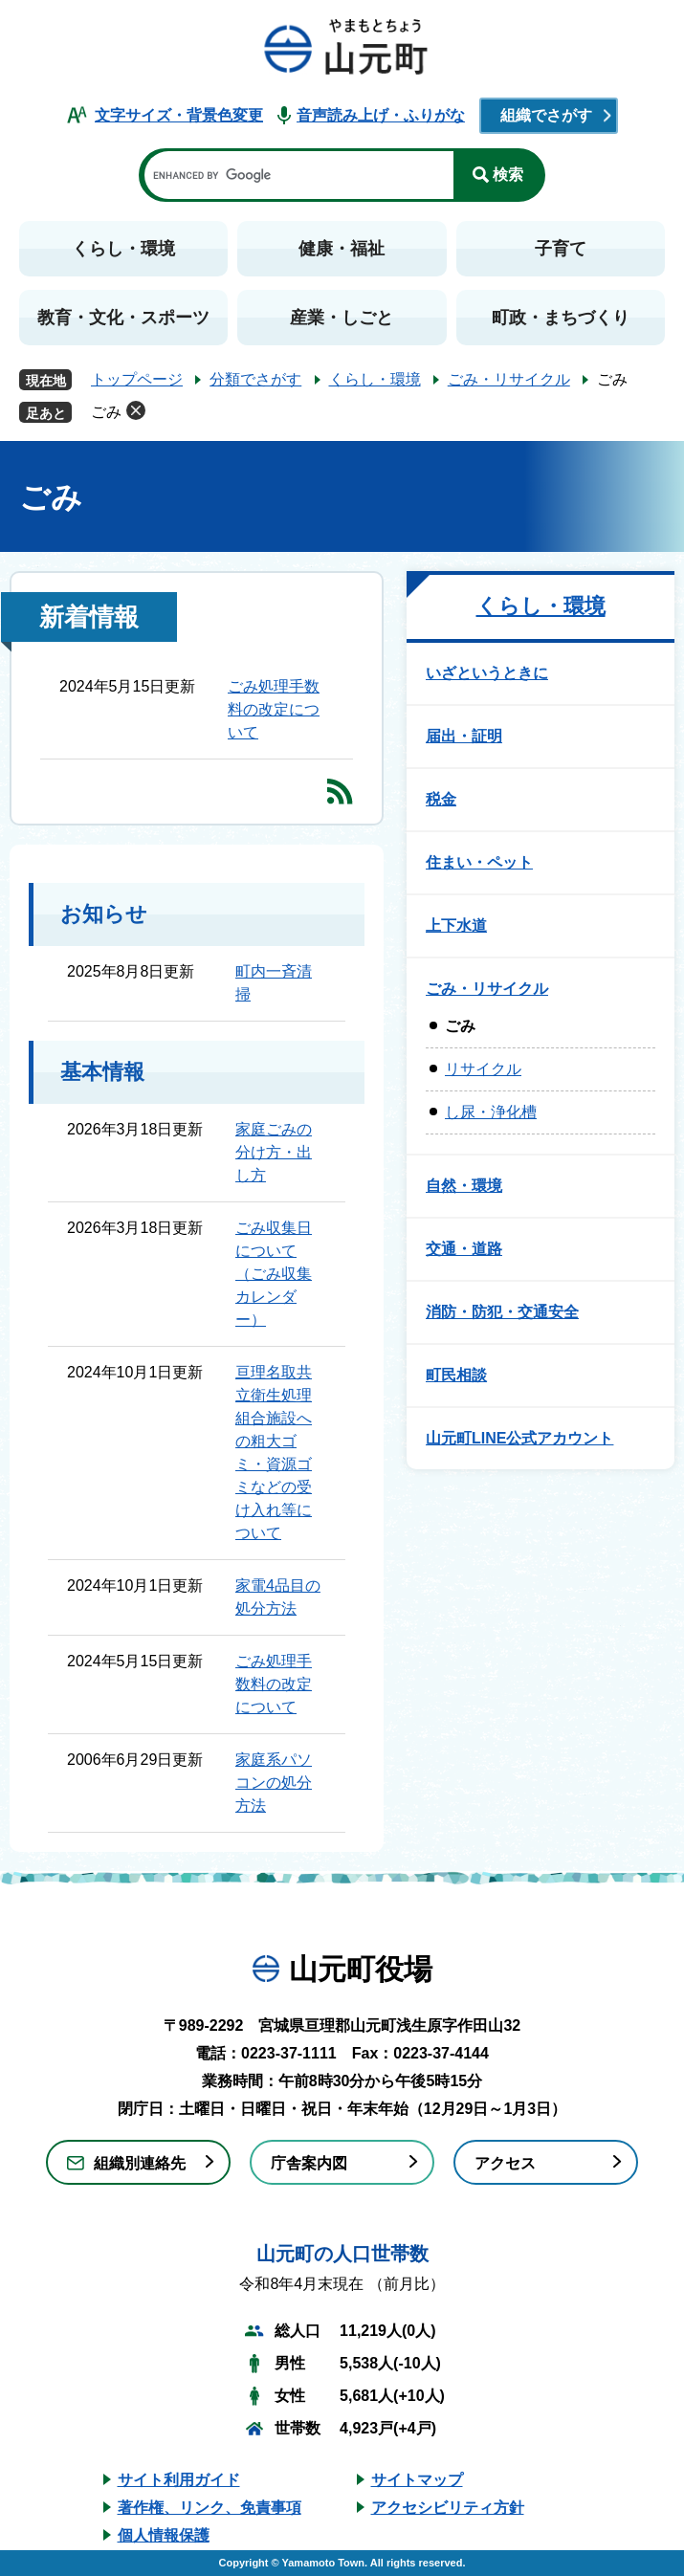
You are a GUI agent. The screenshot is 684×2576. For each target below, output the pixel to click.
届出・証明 (464, 736)
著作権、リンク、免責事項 (209, 2507)
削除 (135, 410)
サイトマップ (417, 2480)
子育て (560, 248)
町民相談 (456, 1375)
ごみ (106, 412)
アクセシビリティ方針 (447, 2507)
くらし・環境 (123, 248)
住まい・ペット (479, 862)
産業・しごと (341, 317)
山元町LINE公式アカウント (519, 1438)
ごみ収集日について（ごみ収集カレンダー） (273, 1274)
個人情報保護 (164, 2535)
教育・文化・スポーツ (123, 317)
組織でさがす (546, 115)
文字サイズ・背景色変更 (179, 115)
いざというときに (487, 673)
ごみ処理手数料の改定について (274, 709)
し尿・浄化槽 (491, 1112)
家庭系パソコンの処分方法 (273, 1782)
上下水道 (456, 925)
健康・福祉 (341, 248)
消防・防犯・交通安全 (502, 1312)
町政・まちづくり (560, 317)
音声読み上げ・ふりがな (381, 115)
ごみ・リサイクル (509, 379)
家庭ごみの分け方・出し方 (273, 1152)
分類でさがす (255, 379)
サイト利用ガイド (179, 2480)
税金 (441, 799)
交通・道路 (464, 1249)
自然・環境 (464, 1186)
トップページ (137, 379)
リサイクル (483, 1069)
